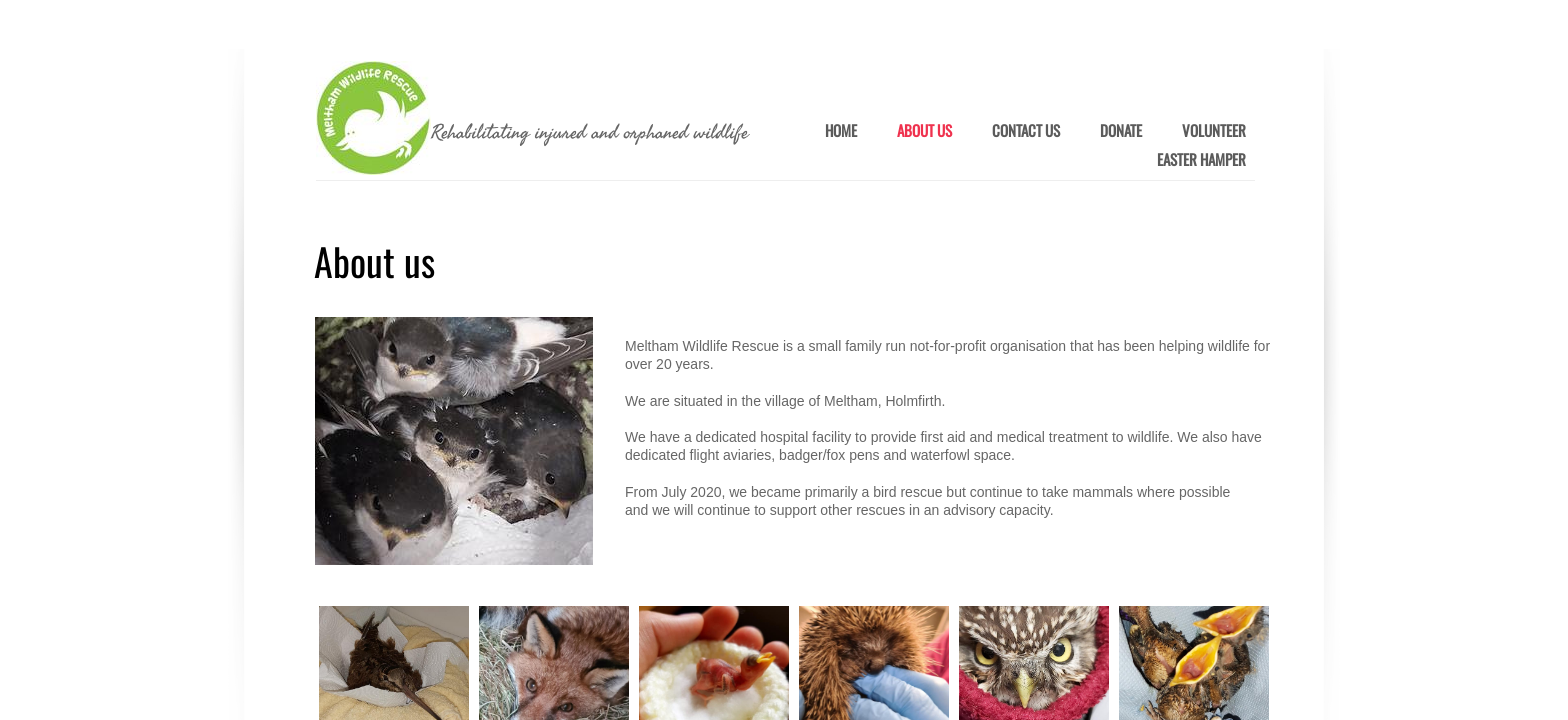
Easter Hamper (1201, 160)
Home (841, 131)
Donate (1121, 131)
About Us (924, 131)
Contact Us (1026, 131)
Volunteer (1214, 131)
